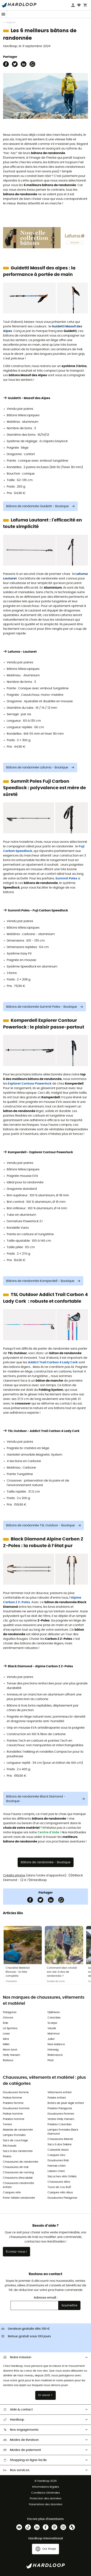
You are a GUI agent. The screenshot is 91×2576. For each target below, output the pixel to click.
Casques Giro (56, 2155)
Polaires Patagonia (60, 2108)
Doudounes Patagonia (62, 2198)
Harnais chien (57, 2166)
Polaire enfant (57, 2097)
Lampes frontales (14, 2135)
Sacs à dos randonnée (18, 2151)
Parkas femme (12, 2097)
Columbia (54, 2017)
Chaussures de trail (15, 2167)
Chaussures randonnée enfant (18, 2185)
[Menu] (3, 14)
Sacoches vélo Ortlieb (62, 2176)
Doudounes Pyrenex (61, 2113)
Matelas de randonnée (18, 2129)
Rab (5, 2023)
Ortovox (8, 2017)
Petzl (50, 2060)
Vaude (52, 2028)
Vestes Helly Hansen (61, 2119)
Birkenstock (55, 2055)
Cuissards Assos (58, 2150)
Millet (6, 2044)
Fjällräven (54, 2012)
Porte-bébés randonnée (19, 2198)
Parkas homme (13, 2113)
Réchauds (9, 2146)
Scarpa (52, 2023)
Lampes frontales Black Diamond (63, 2131)
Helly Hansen (11, 2055)
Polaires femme (13, 2103)
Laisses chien (56, 2171)
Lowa (6, 2033)
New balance (56, 2044)
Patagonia (9, 2012)
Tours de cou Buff (59, 2187)
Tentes (7, 2124)
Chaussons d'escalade (18, 2178)
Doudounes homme (16, 2108)
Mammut (54, 2033)
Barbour (8, 2060)
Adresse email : (45, 2297)
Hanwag (53, 2049)
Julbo (51, 2039)
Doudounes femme (16, 2092)
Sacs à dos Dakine (60, 2144)
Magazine (9, 23)
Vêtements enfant (60, 2092)
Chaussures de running (18, 2172)
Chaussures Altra (59, 2182)
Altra (6, 2039)
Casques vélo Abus (60, 2192)
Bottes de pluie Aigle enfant (66, 2103)
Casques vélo (12, 2192)
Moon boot (10, 2049)
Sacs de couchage (15, 2140)
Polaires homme (13, 2119)
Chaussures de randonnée (20, 2162)
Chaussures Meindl (60, 2139)
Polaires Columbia (59, 2124)
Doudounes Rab (58, 2160)
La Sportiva (10, 2028)
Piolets (7, 2156)
